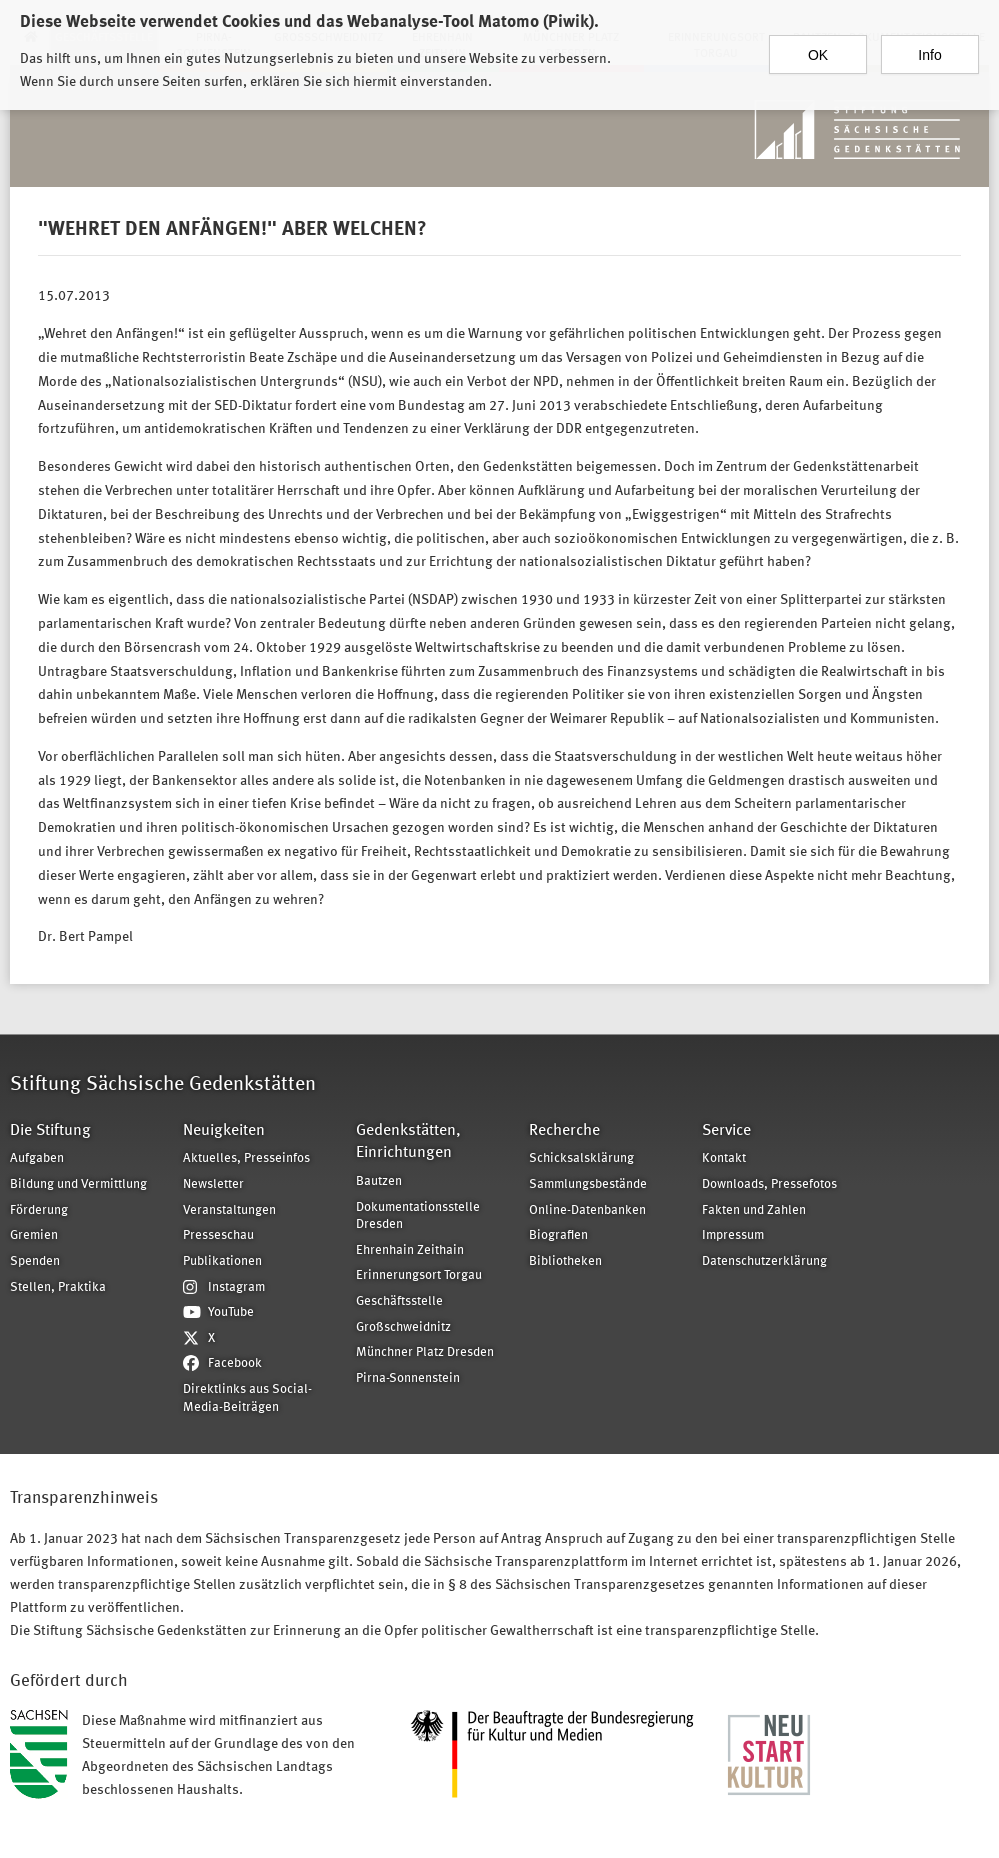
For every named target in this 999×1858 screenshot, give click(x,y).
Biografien (558, 1235)
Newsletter (213, 1184)
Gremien (34, 1235)
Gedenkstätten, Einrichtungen (408, 1142)
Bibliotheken (565, 1261)
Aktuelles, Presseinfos (246, 1158)
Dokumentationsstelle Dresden (418, 1216)
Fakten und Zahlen (754, 1210)
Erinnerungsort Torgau (419, 1275)
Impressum (733, 1235)
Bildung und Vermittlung (78, 1184)
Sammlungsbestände (588, 1184)
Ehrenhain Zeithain (410, 1250)
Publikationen (222, 1261)
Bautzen (379, 1181)
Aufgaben (37, 1158)
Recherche (564, 1131)
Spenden (35, 1261)
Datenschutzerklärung (764, 1261)
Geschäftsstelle (399, 1301)
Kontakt (724, 1158)
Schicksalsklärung (581, 1158)
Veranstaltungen (229, 1210)
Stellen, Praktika (58, 1287)
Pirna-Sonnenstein (408, 1378)
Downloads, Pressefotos (769, 1184)
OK (818, 45)
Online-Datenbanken (587, 1210)
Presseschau (218, 1235)
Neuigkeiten (224, 1131)
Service (726, 1131)
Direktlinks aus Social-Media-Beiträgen (247, 1398)
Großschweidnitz (403, 1327)
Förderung (39, 1210)
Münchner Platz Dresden (425, 1352)
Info (929, 45)
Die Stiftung (50, 1131)
